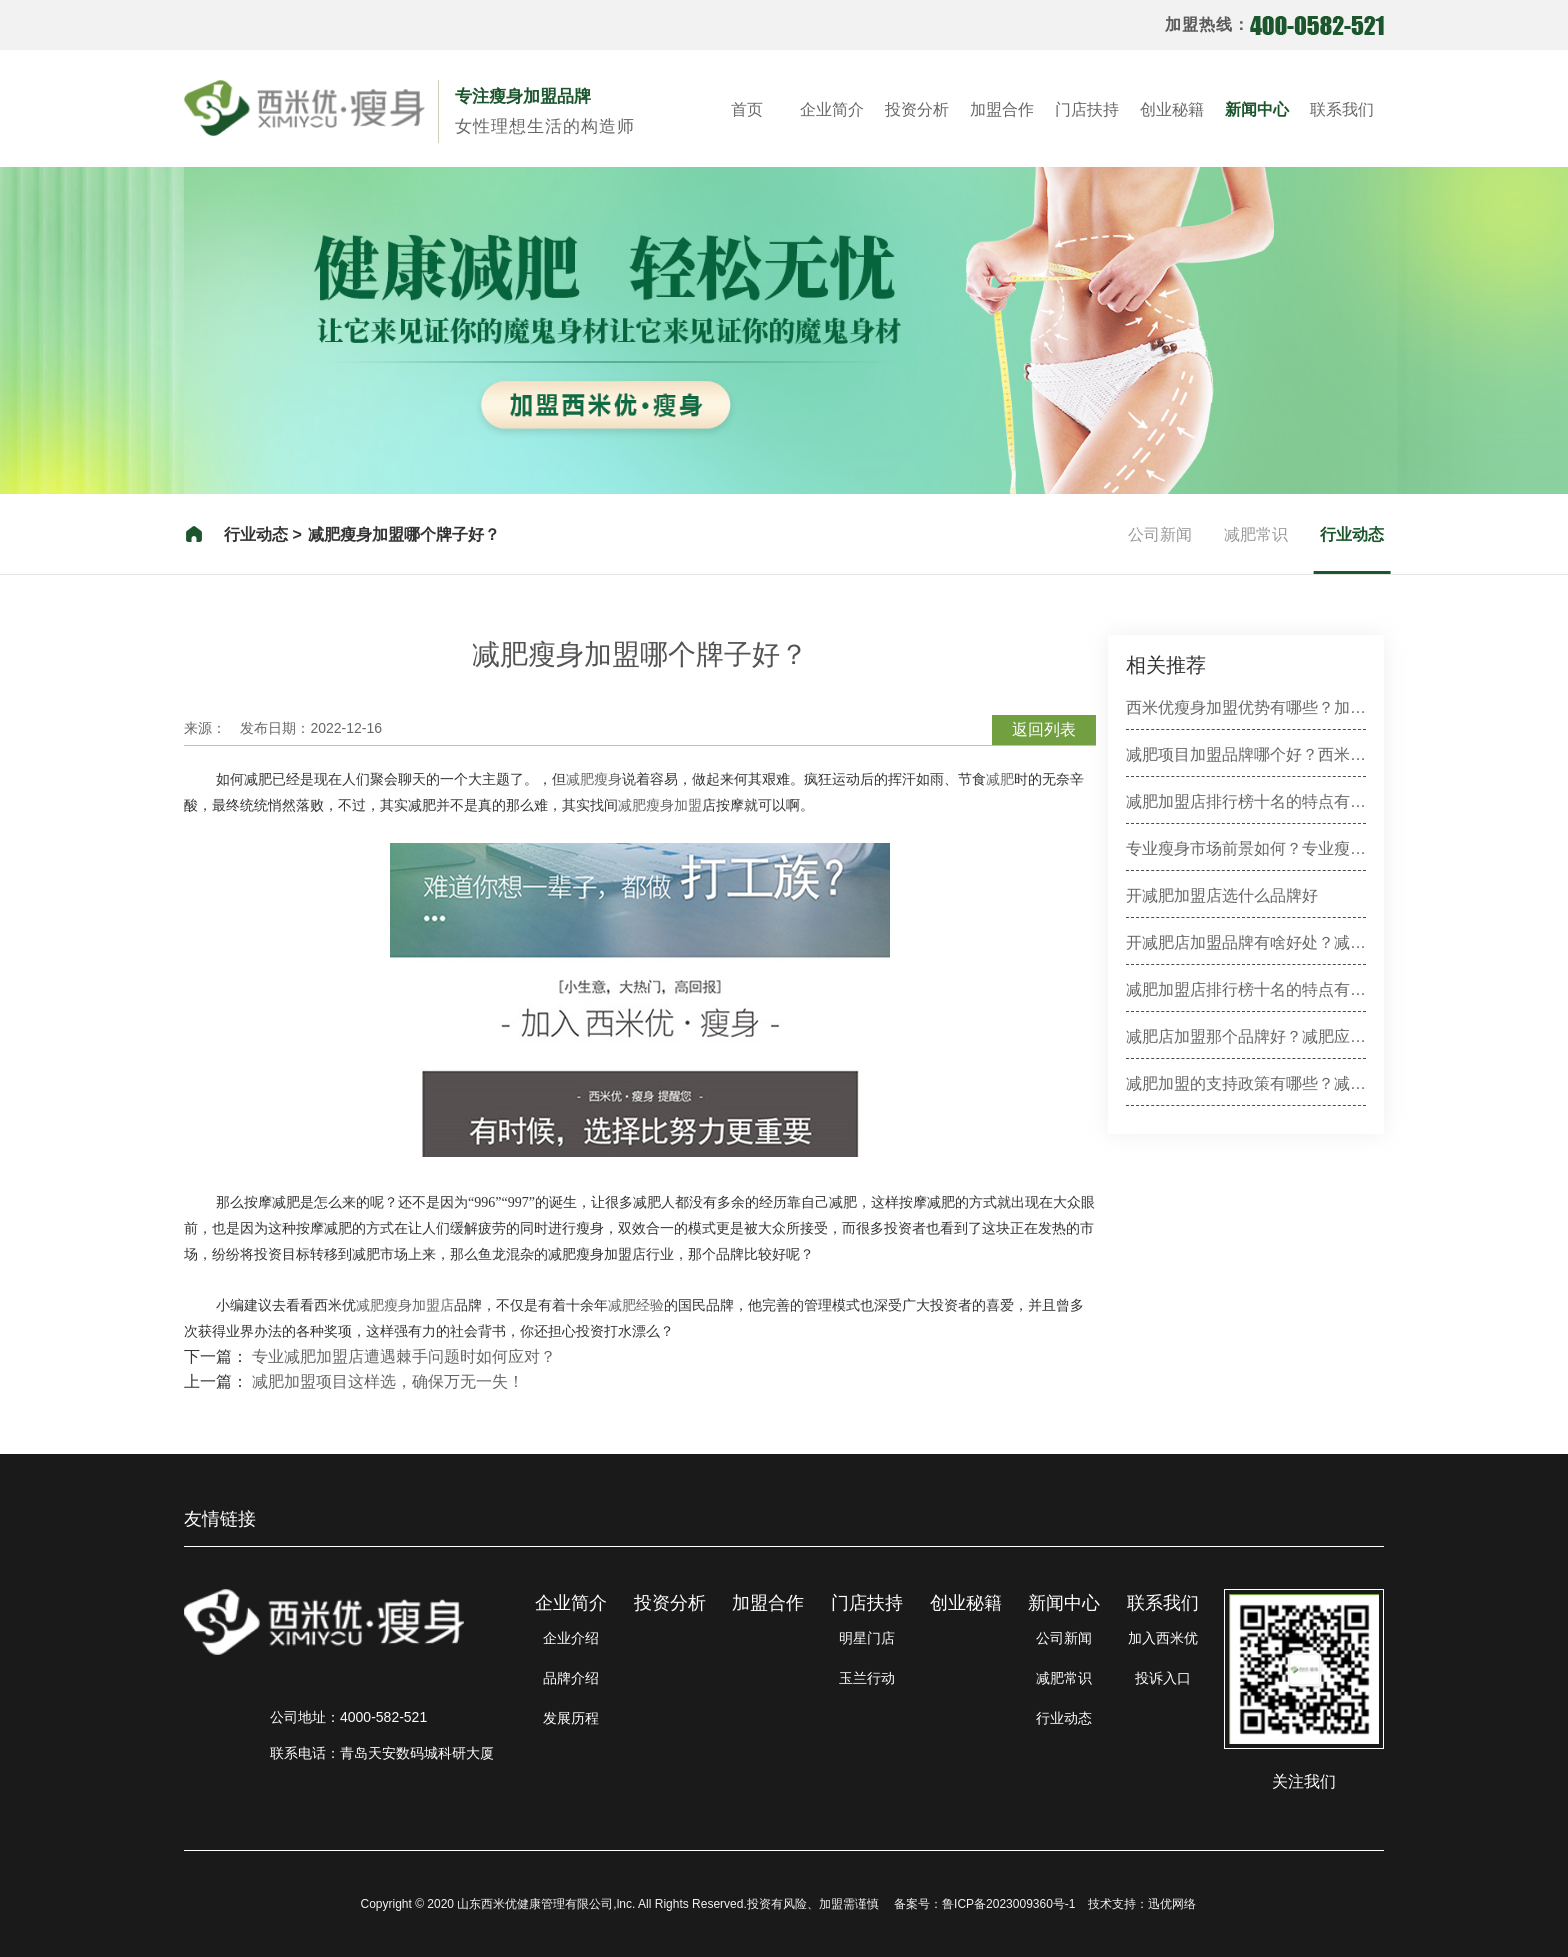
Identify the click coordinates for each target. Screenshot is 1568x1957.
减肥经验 (636, 1305)
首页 (747, 109)
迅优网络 (1172, 1904)
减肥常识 (1256, 534)
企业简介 (832, 109)
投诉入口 (1163, 1678)
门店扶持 (1087, 109)
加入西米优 (1163, 1638)
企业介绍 (571, 1638)
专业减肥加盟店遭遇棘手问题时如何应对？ (404, 1356)
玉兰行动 (867, 1678)
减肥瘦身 (594, 779)
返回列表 (1044, 729)
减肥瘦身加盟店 (405, 1305)
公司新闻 (1160, 534)
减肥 (1000, 779)
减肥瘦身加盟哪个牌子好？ (404, 534)
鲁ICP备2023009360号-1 (1008, 1904)
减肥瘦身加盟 (660, 805)
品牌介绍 (571, 1678)
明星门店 (867, 1638)
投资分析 (917, 109)
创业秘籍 (1172, 109)
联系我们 (1342, 109)
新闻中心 (1257, 109)
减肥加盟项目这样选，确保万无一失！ (388, 1381)
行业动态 (1352, 534)
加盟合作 (1002, 109)
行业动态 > (263, 534)
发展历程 (571, 1718)
